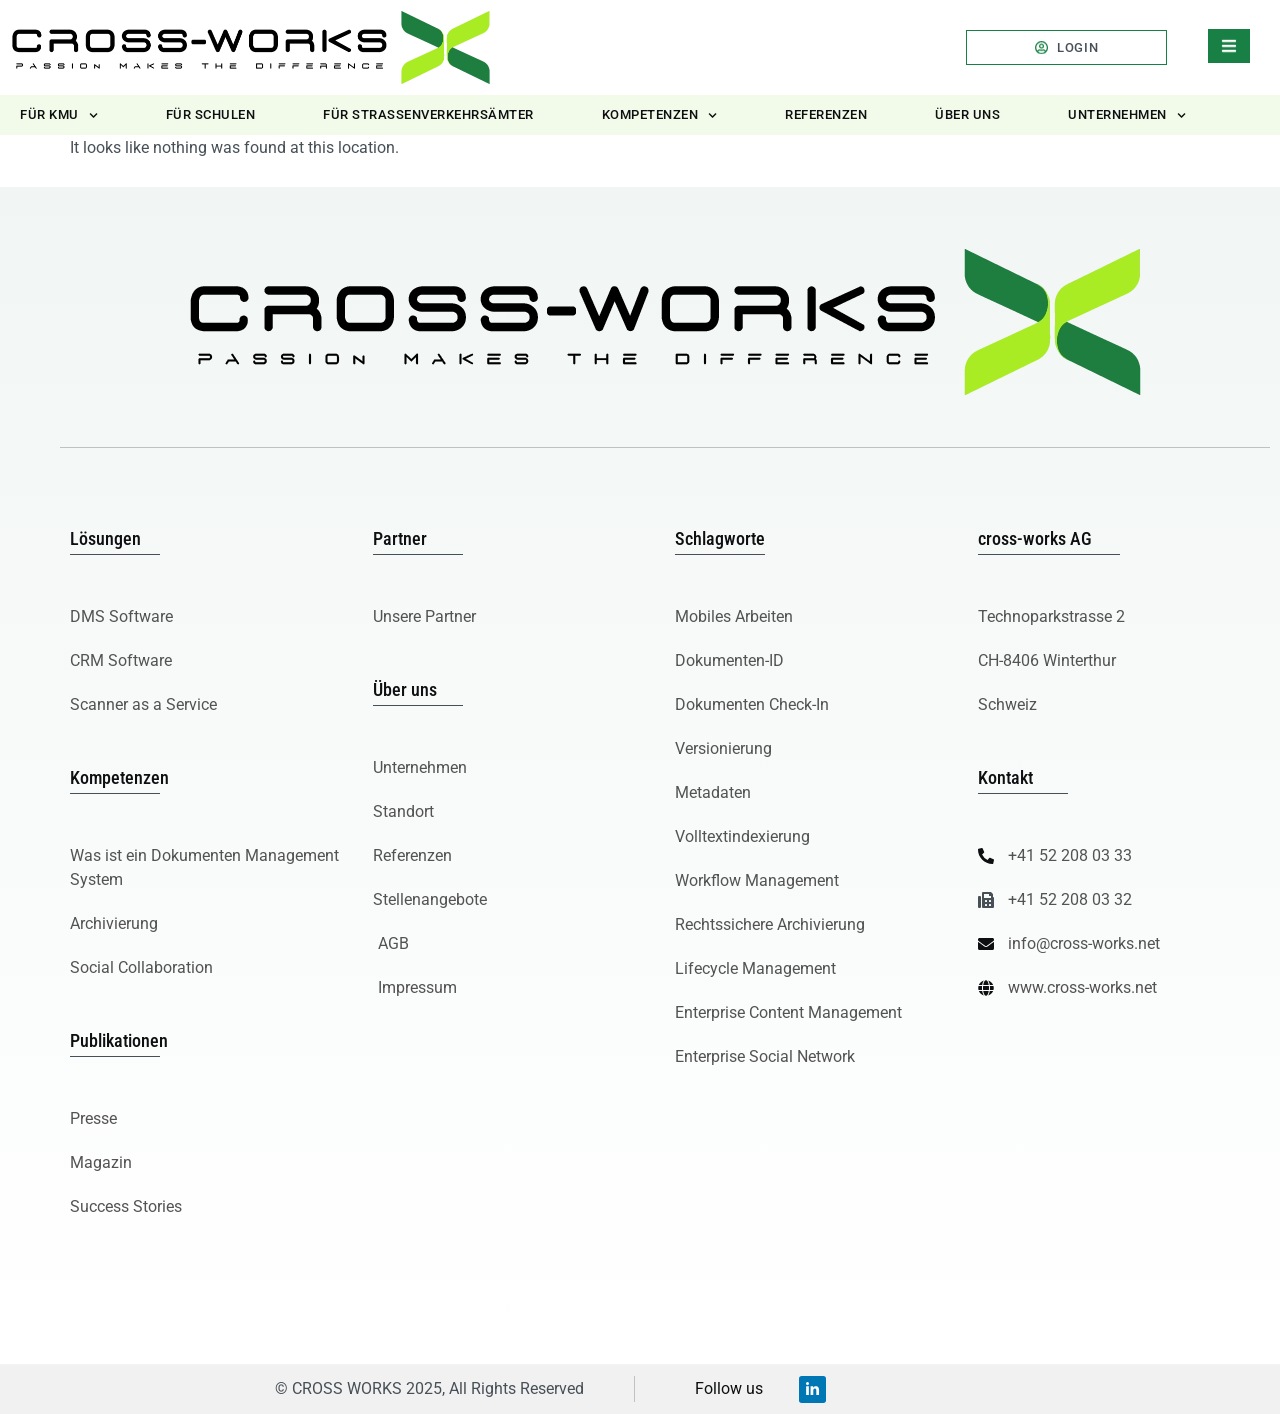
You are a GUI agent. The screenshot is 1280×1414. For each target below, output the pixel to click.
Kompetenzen (660, 115)
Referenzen (826, 114)
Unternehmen (1127, 115)
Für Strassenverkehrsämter (428, 114)
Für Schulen (211, 114)
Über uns (967, 114)
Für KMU (59, 115)
